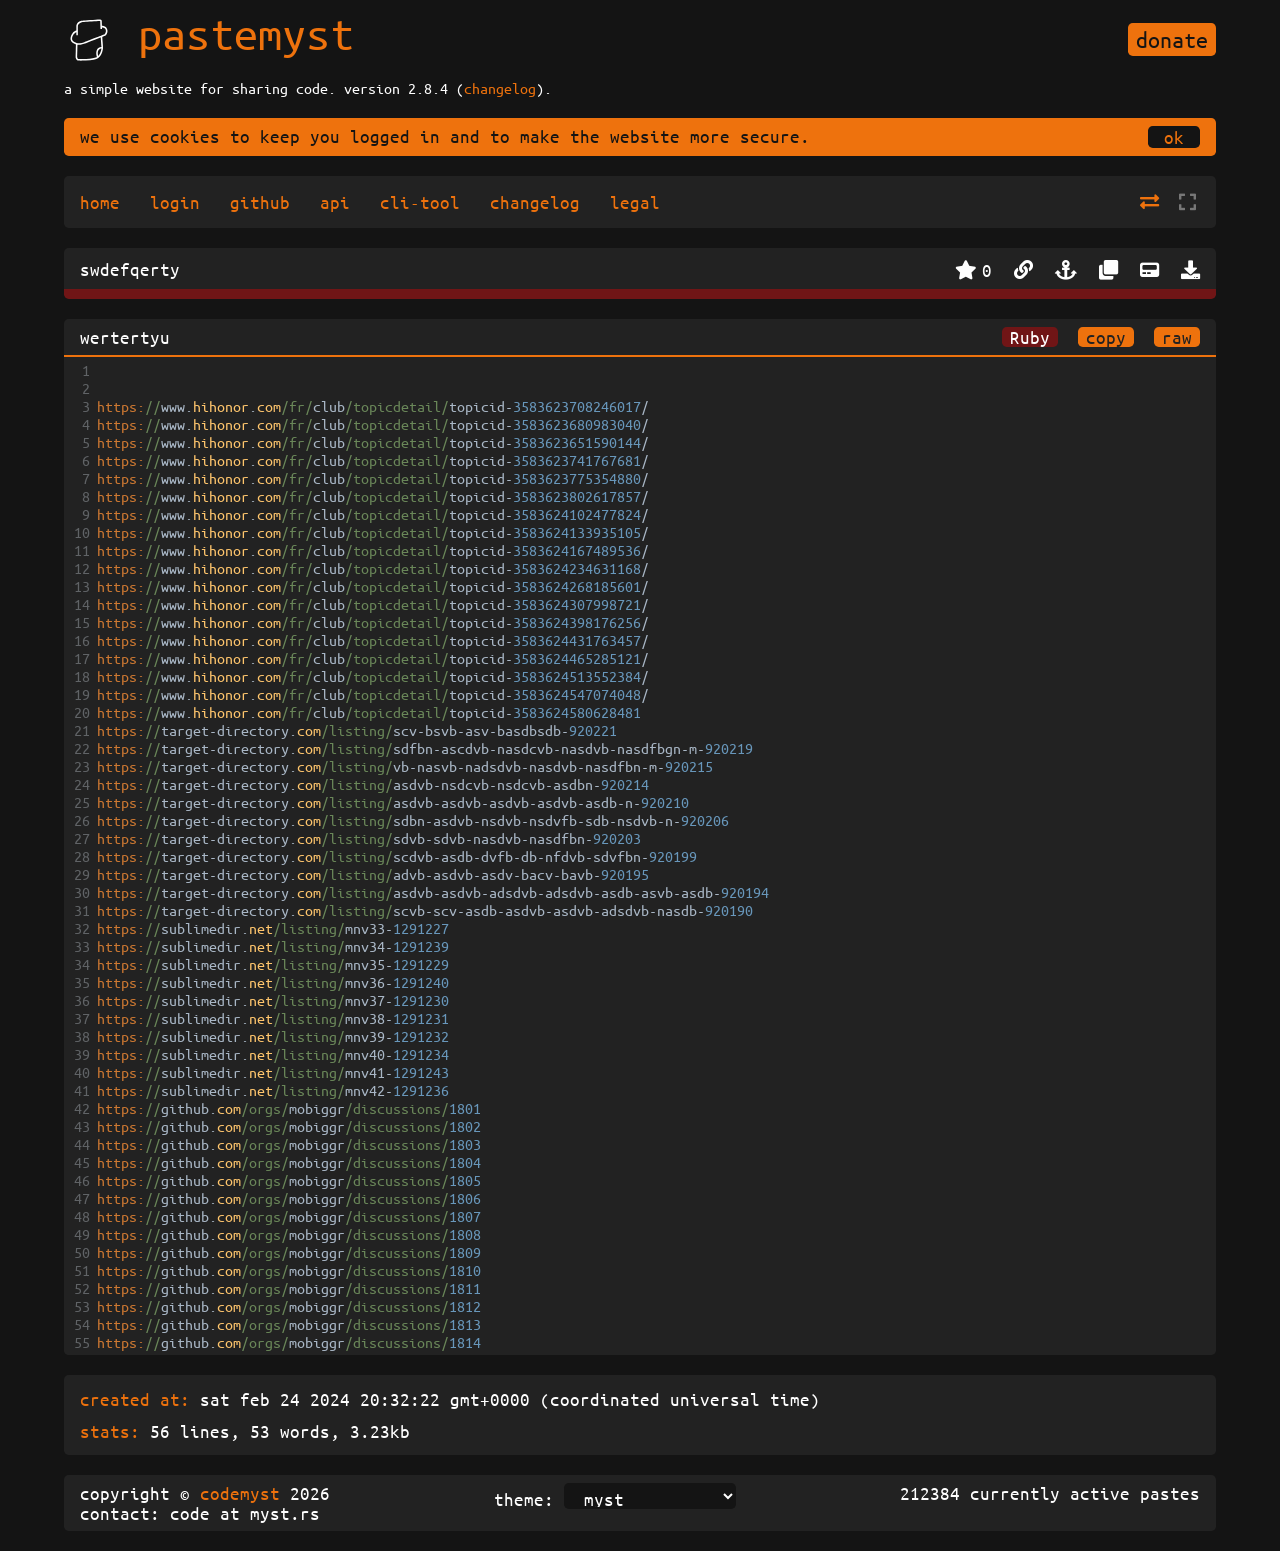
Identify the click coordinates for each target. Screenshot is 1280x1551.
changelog (500, 88)
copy (1106, 337)
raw (1177, 337)
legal (635, 202)
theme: (524, 1499)
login (175, 202)
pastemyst (246, 33)
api (335, 202)
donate (1172, 39)
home (100, 202)
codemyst (240, 1493)
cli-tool (420, 202)
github (260, 202)
